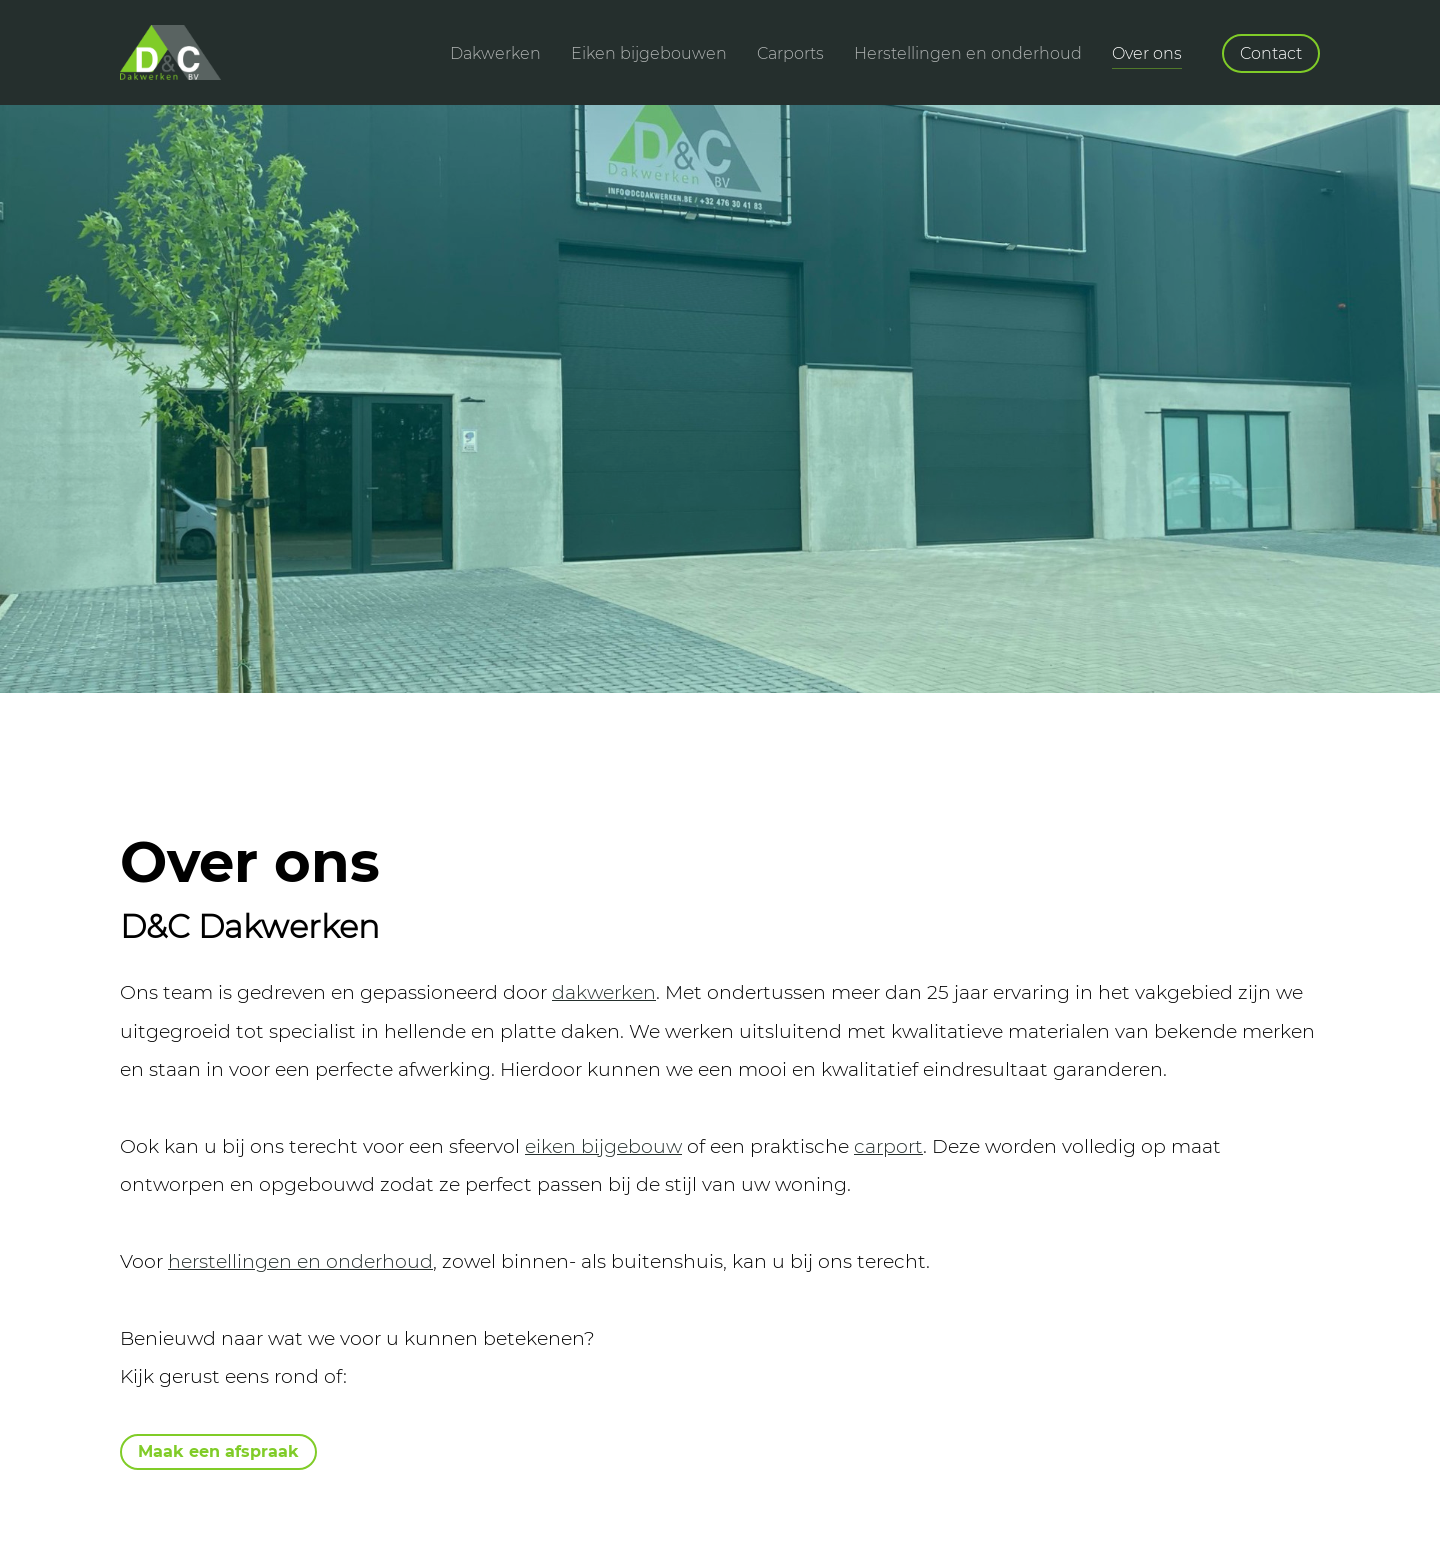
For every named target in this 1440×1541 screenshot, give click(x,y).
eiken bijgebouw (603, 1146)
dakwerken (604, 992)
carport (888, 1146)
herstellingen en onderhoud (300, 1261)
